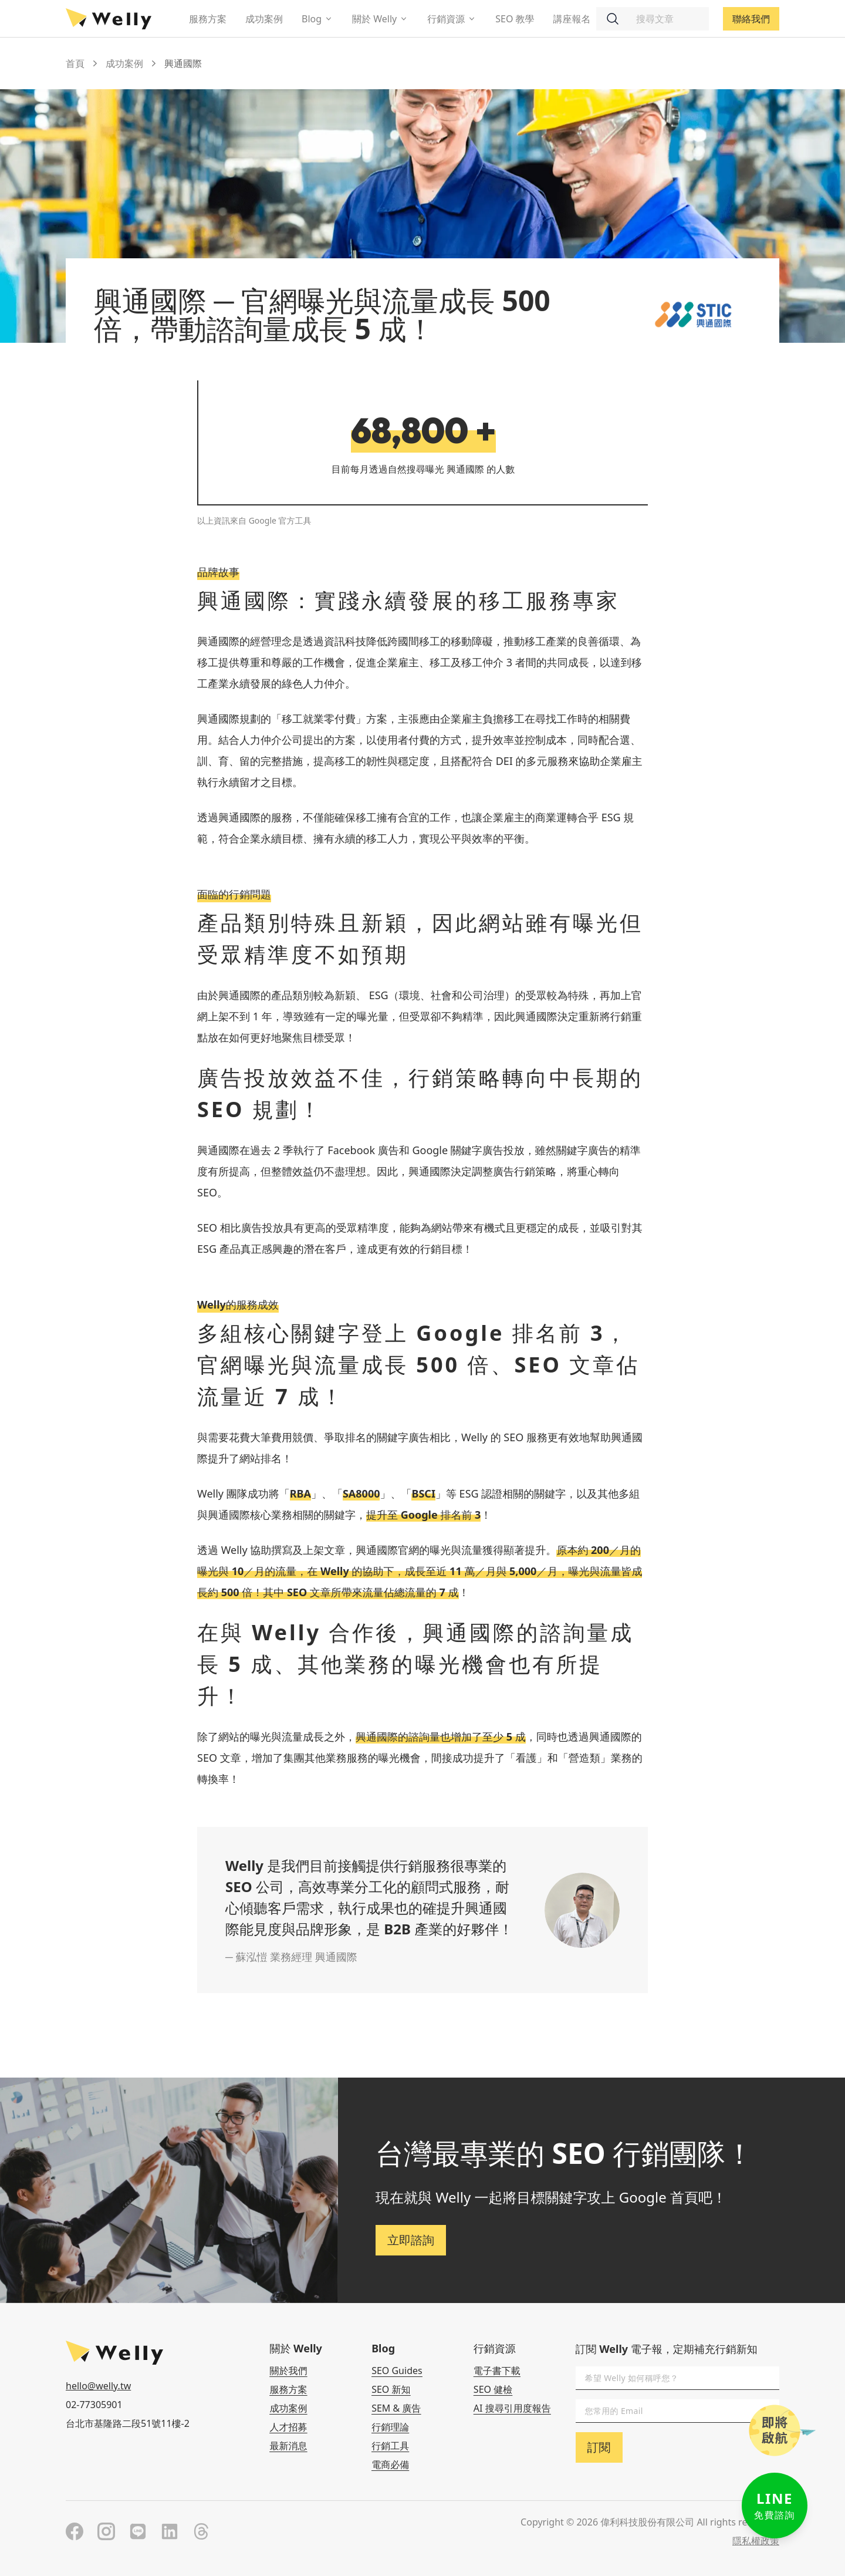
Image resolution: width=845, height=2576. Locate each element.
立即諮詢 (410, 2240)
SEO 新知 (390, 2389)
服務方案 (208, 18)
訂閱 (599, 2447)
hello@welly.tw (98, 2385)
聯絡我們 (751, 18)
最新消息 (288, 2445)
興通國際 (183, 63)
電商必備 (390, 2464)
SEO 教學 (514, 18)
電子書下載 (497, 2370)
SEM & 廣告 (396, 2408)
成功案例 (264, 18)
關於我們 (288, 2370)
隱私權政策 (755, 2540)
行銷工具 (390, 2445)
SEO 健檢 (493, 2389)
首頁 (75, 63)
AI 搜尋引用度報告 (512, 2408)
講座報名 (572, 18)
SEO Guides (396, 2370)
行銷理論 (390, 2426)
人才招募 (288, 2426)
